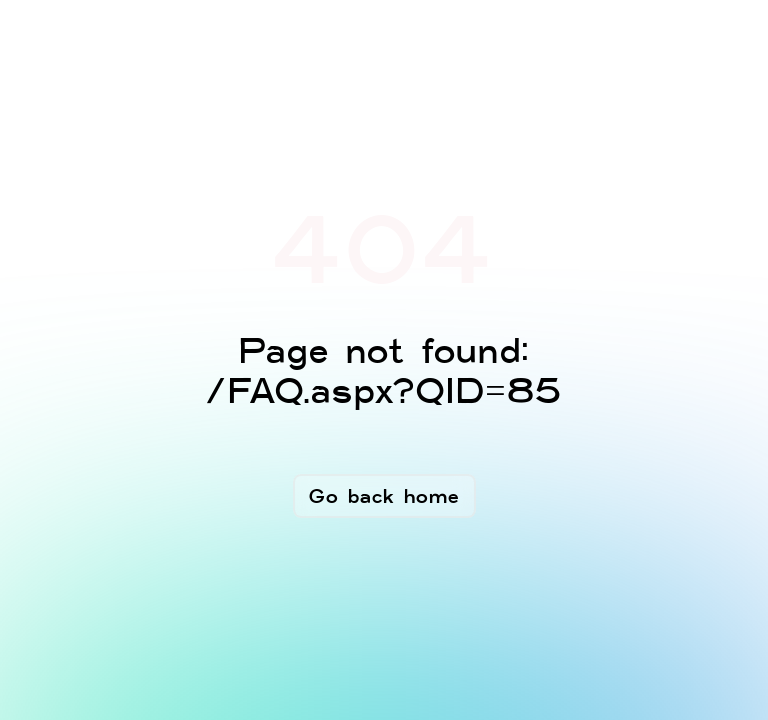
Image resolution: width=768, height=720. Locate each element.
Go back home (384, 496)
